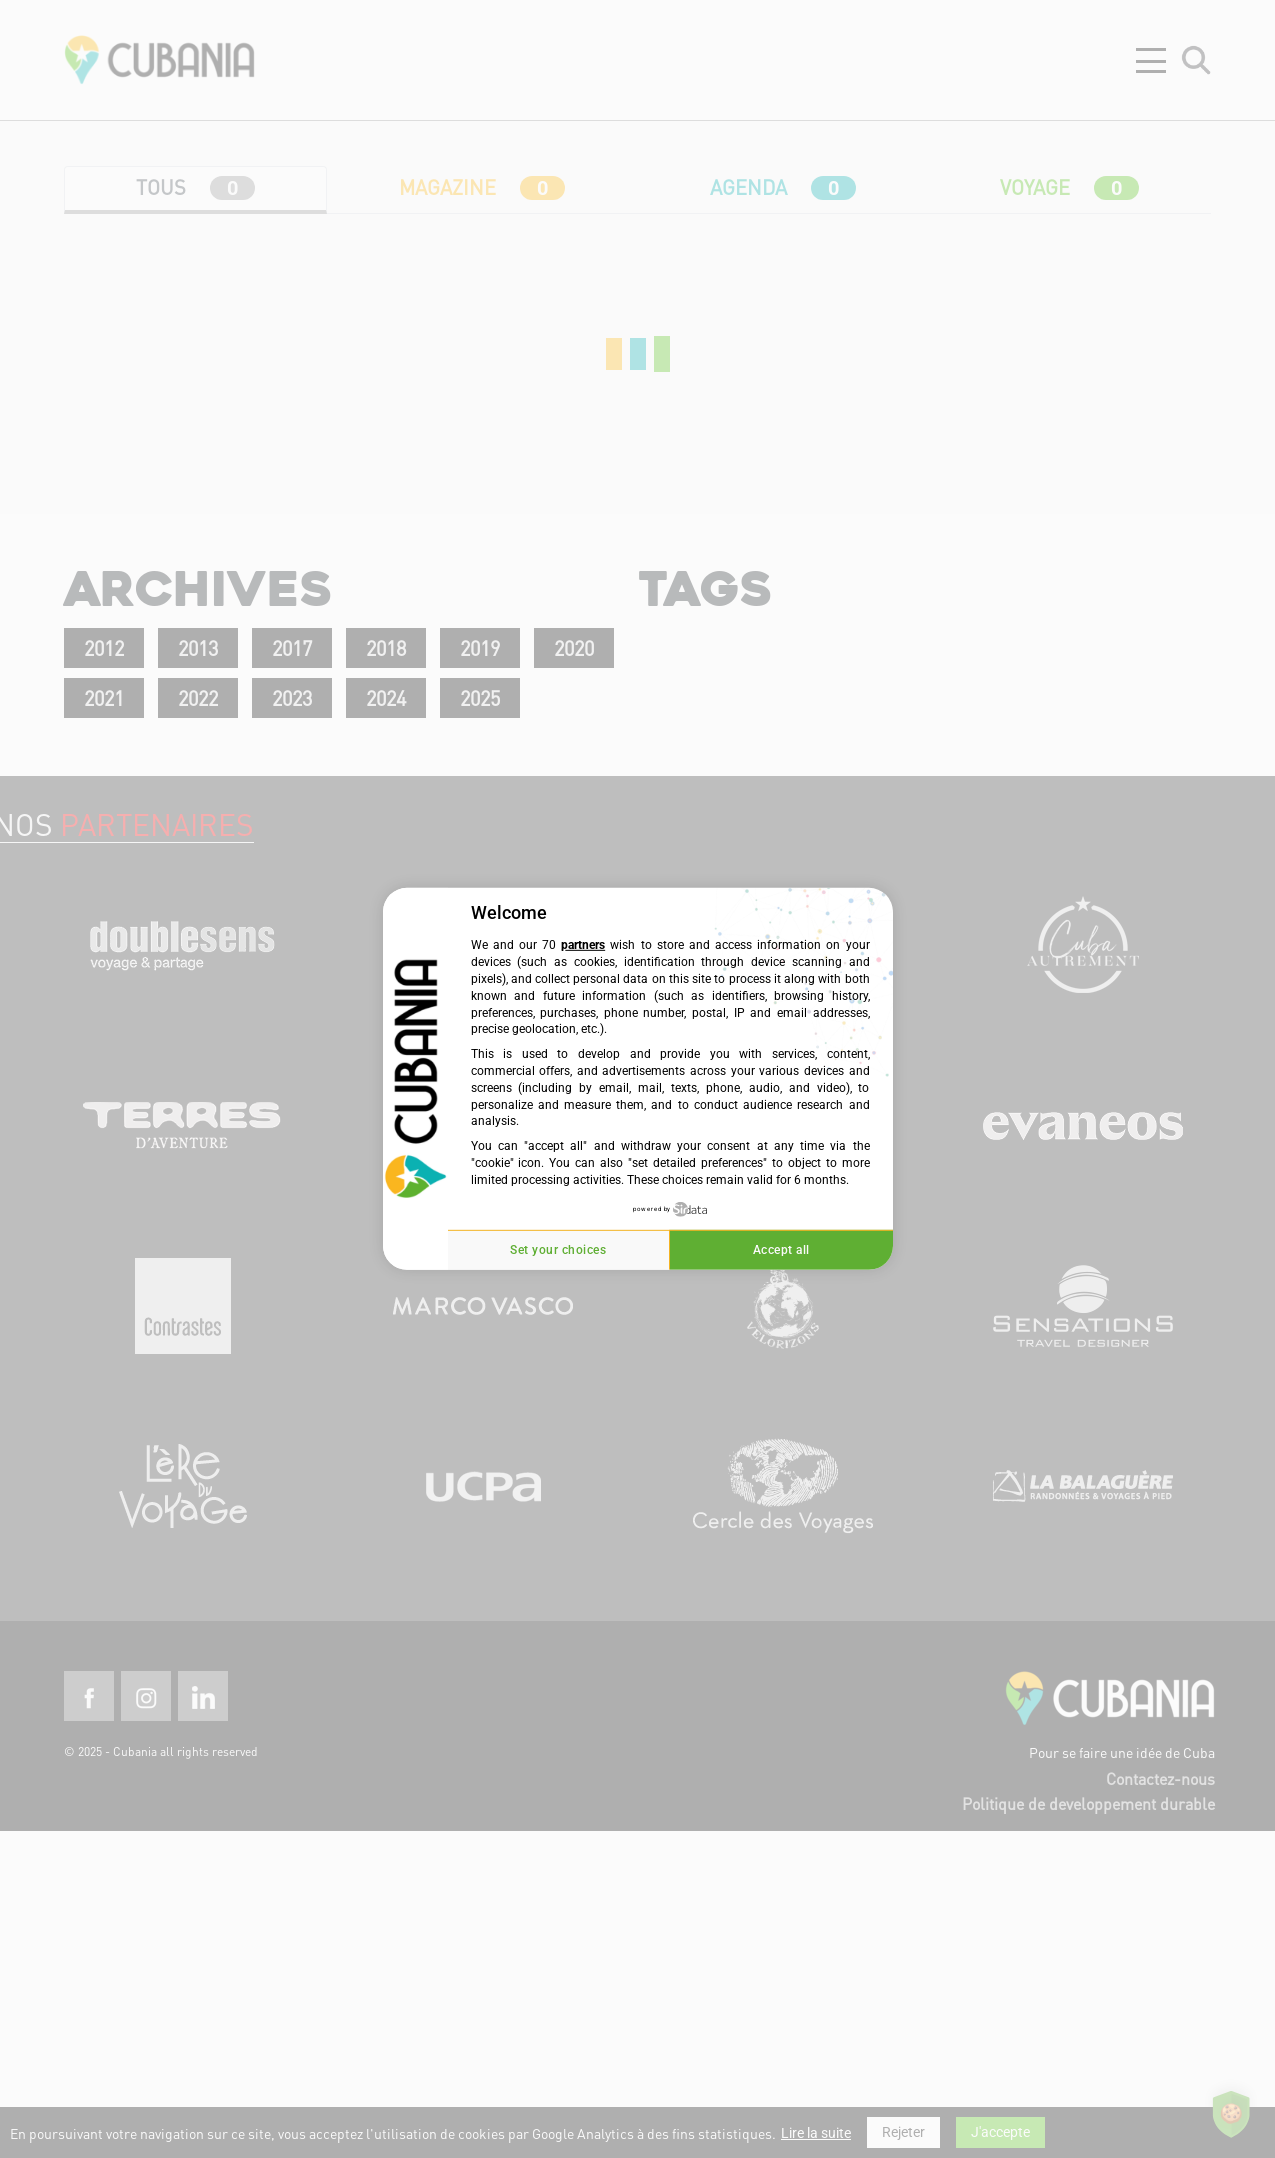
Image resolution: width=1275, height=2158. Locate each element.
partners (583, 945)
